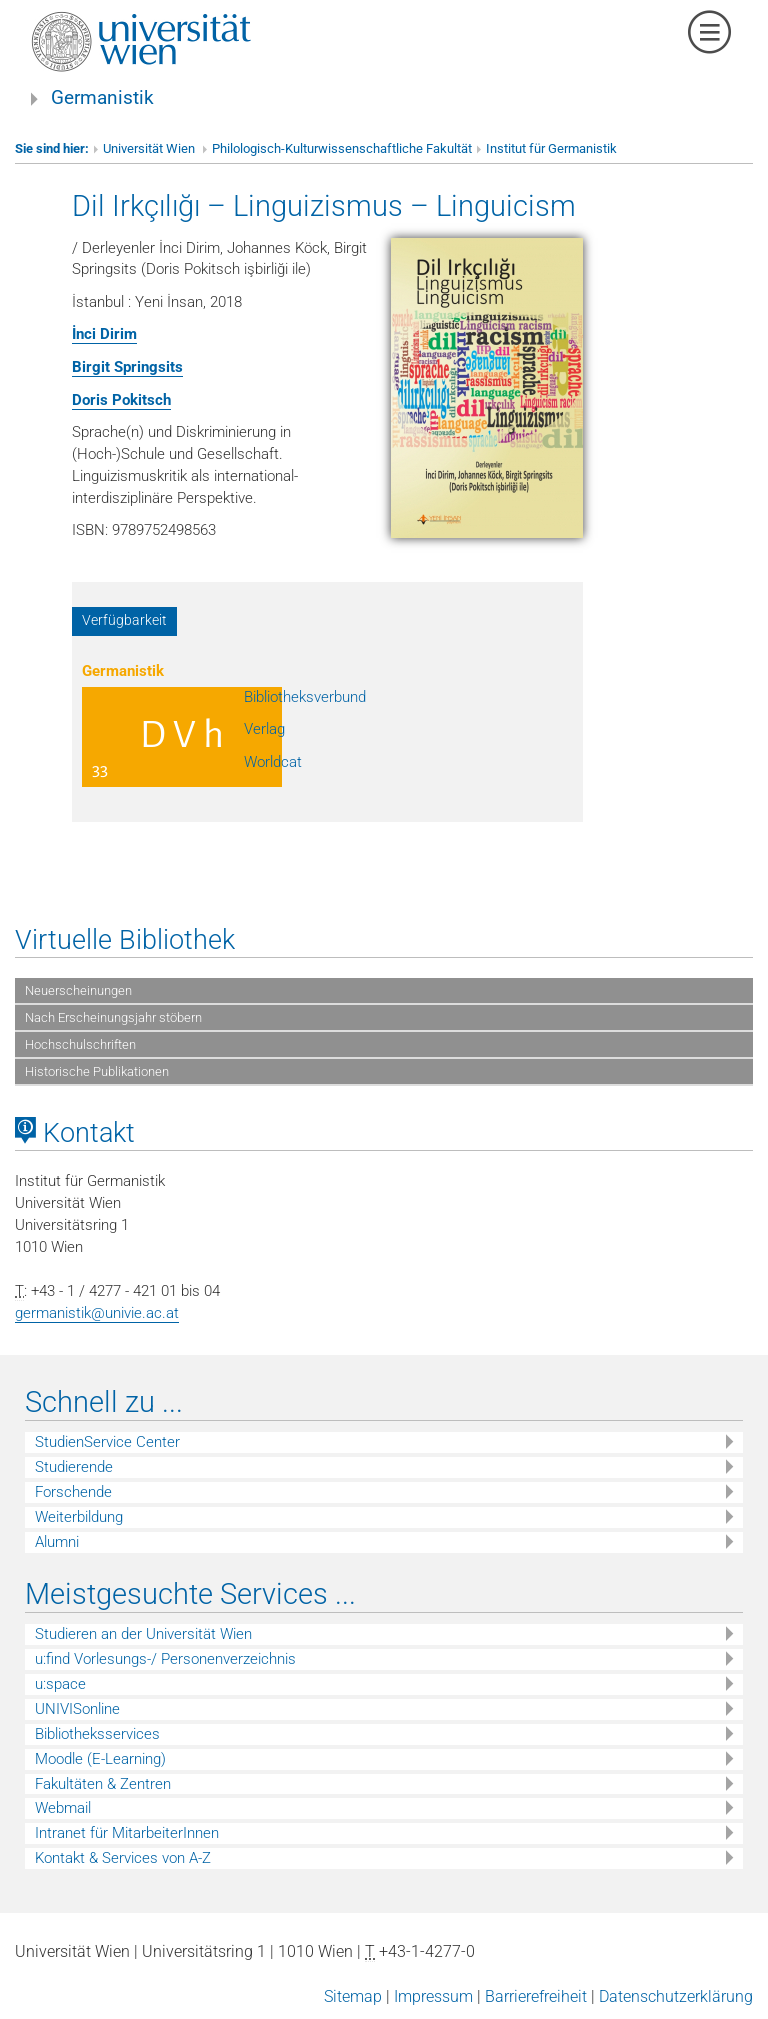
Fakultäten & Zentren (103, 1784)
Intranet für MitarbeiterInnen (127, 1833)
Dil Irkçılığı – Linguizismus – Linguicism (324, 206)
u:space (60, 1684)
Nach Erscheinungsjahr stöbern (113, 1017)
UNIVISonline (77, 1709)
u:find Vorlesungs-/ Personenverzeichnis (165, 1659)
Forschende (73, 1492)
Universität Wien (150, 148)
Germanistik (102, 98)
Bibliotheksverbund (305, 697)
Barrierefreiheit (536, 1996)
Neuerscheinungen (78, 990)
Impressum (433, 1996)
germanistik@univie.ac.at (97, 1313)
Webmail (63, 1808)
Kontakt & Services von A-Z (123, 1858)
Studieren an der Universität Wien (143, 1634)
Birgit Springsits (127, 367)
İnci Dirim (104, 334)
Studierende (74, 1467)
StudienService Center (107, 1442)
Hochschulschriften (80, 1044)
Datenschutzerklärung (676, 1996)
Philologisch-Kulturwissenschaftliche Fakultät (342, 148)
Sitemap (353, 1996)
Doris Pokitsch (121, 400)
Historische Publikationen (97, 1071)
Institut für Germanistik (551, 148)
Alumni (57, 1542)
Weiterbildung (79, 1517)
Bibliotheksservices (97, 1734)
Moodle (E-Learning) (100, 1759)
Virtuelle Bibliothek (125, 940)
